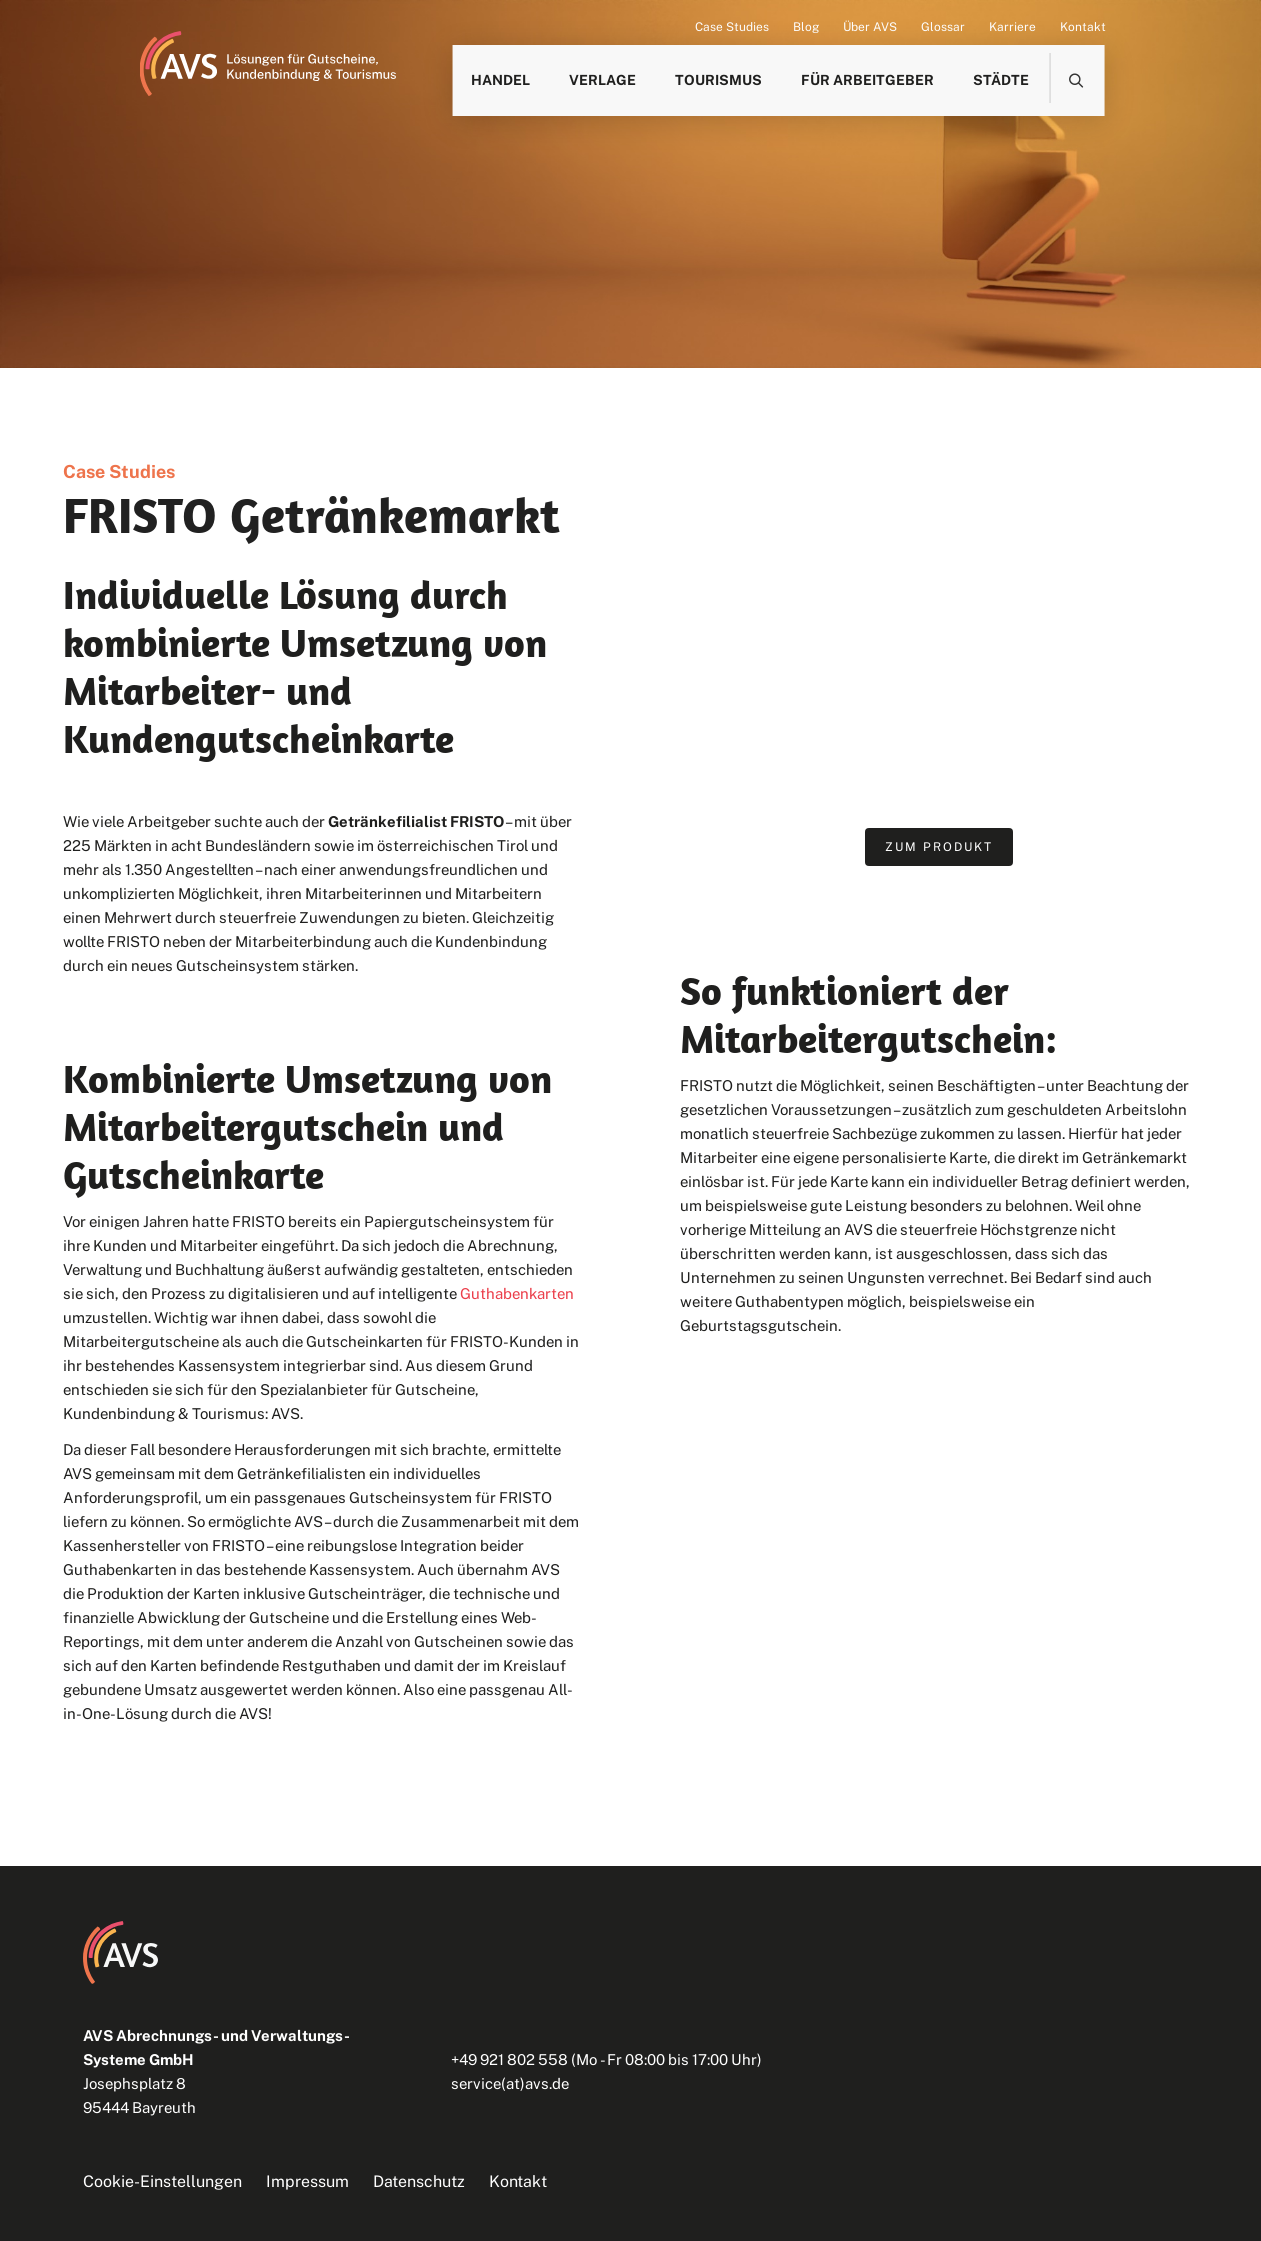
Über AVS (870, 27)
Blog (806, 27)
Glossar (943, 27)
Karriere (1012, 27)
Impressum (307, 2181)
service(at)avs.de (510, 2083)
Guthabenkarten (517, 1293)
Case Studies (732, 27)
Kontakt (1083, 27)
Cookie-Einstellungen (162, 2181)
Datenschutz (419, 2181)
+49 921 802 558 (509, 2059)
